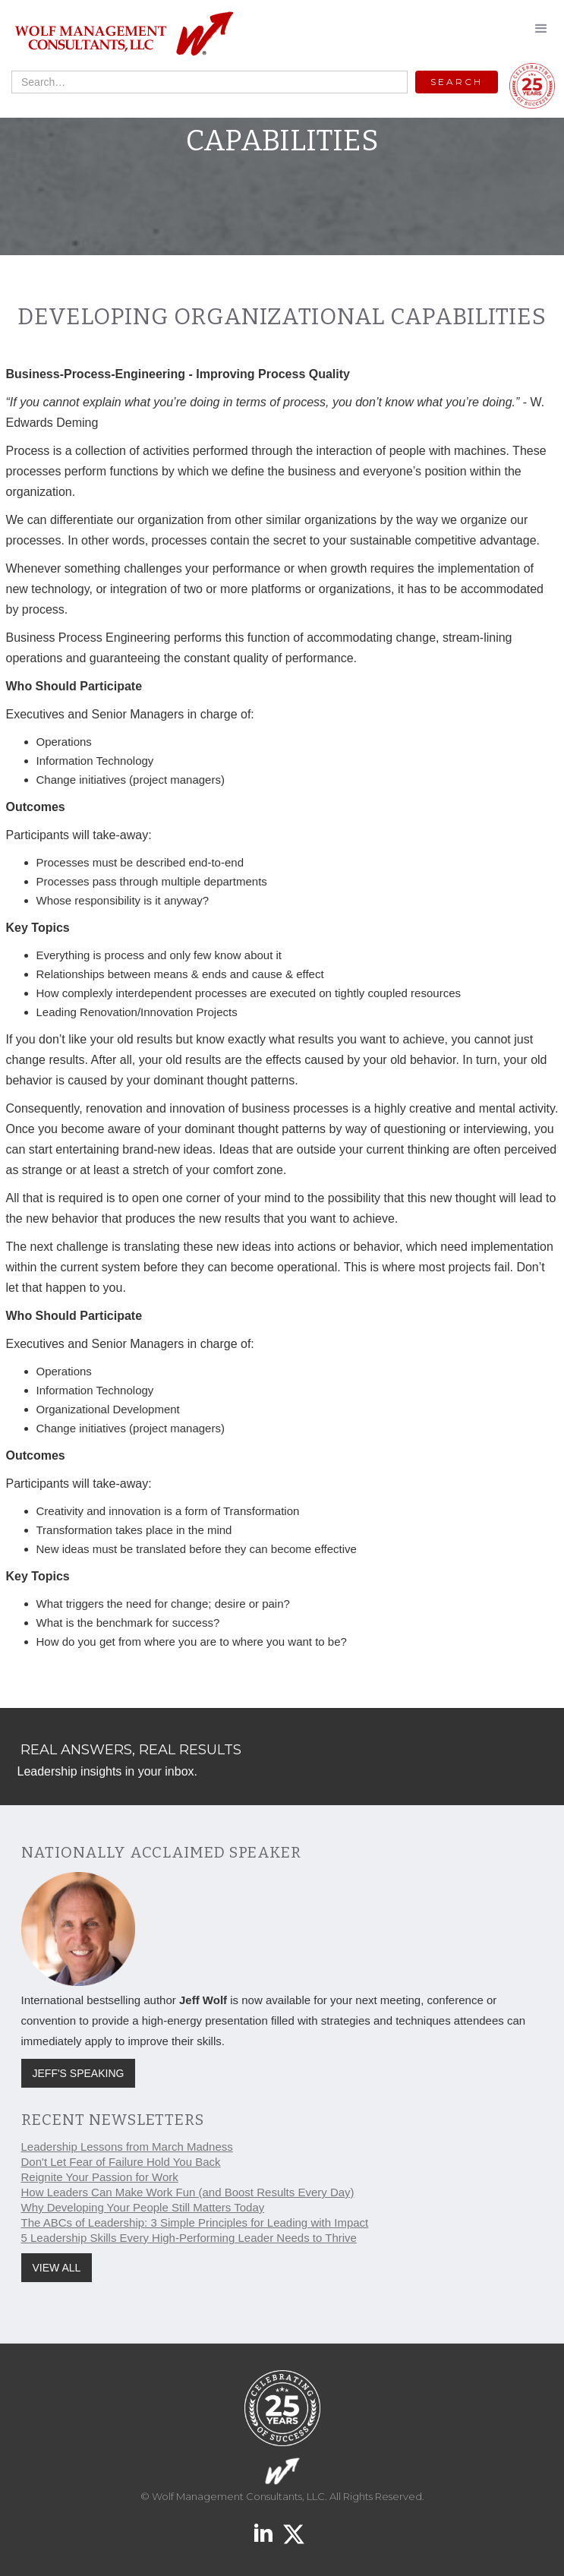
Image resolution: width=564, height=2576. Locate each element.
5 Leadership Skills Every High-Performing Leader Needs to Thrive (189, 2237)
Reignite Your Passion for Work (99, 2176)
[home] (119, 34)
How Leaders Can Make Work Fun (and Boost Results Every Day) (187, 2192)
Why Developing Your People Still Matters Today (143, 2207)
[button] (541, 29)
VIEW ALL (57, 2268)
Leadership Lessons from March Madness (127, 2146)
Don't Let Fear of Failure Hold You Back (121, 2161)
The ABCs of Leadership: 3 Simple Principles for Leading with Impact (195, 2222)
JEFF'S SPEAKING (78, 2073)
